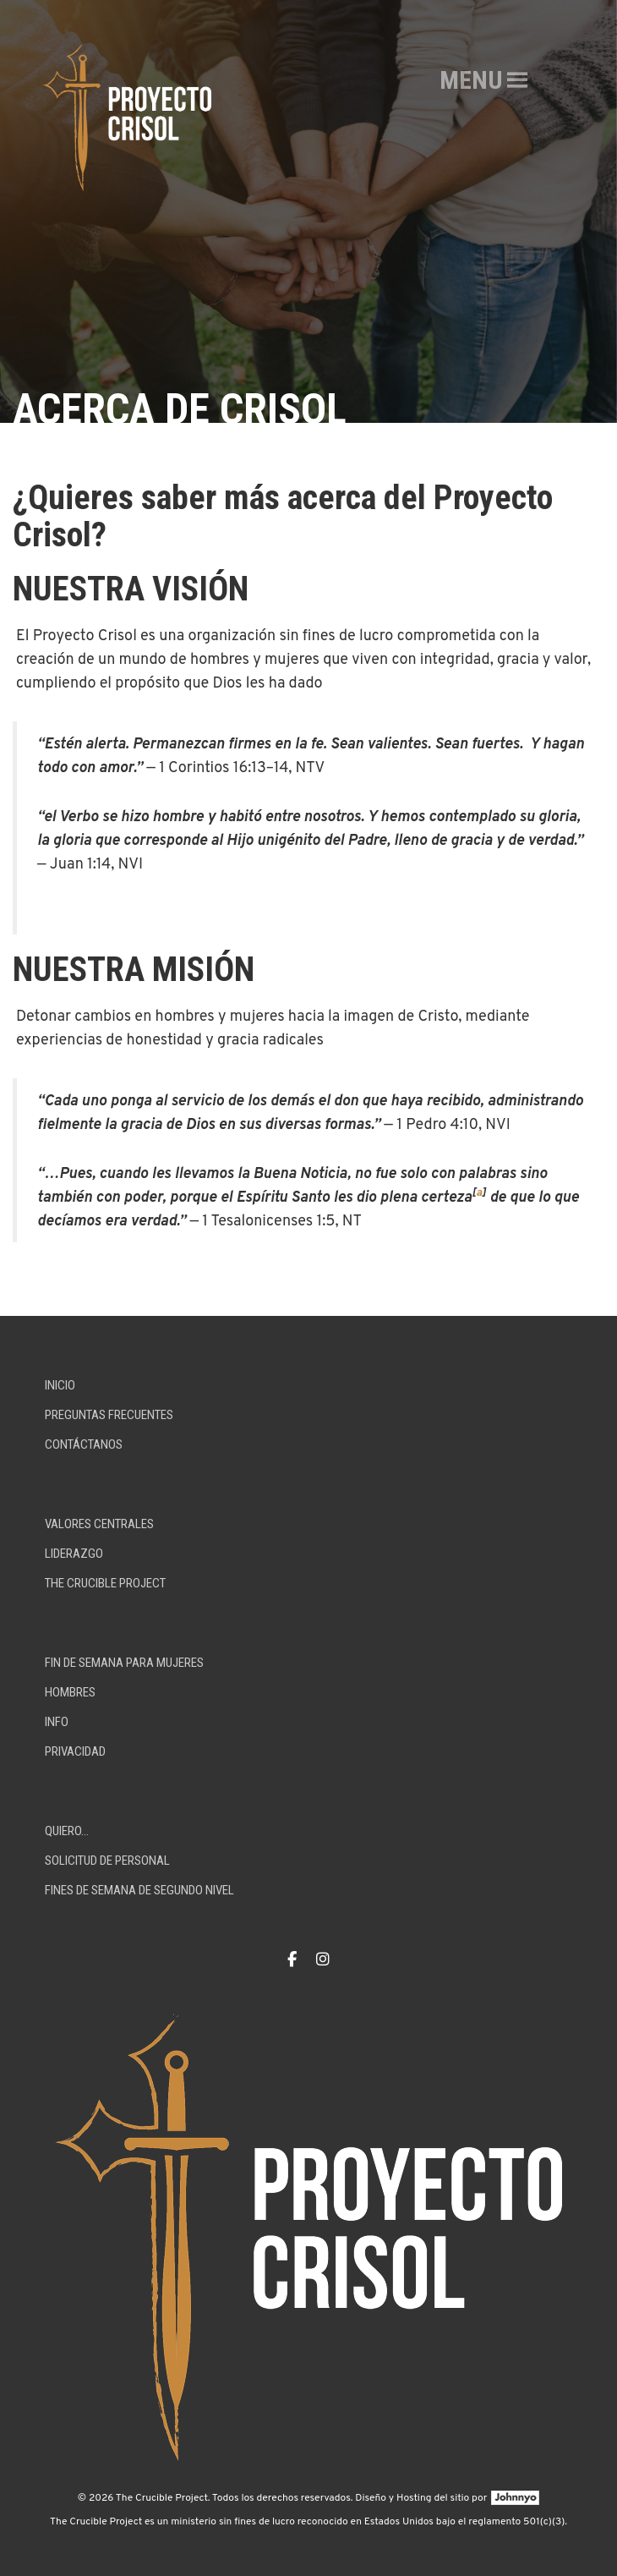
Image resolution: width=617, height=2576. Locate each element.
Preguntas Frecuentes (109, 1414)
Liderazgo (74, 1553)
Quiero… (67, 1831)
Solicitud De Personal (107, 1860)
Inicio (60, 1385)
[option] (308, 211)
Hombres (70, 1692)
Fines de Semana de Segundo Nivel (139, 1890)
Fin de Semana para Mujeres (124, 1662)
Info (56, 1721)
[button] (471, 80)
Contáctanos (84, 1444)
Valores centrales (99, 1524)
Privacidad (75, 1751)
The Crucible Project (105, 1583)
